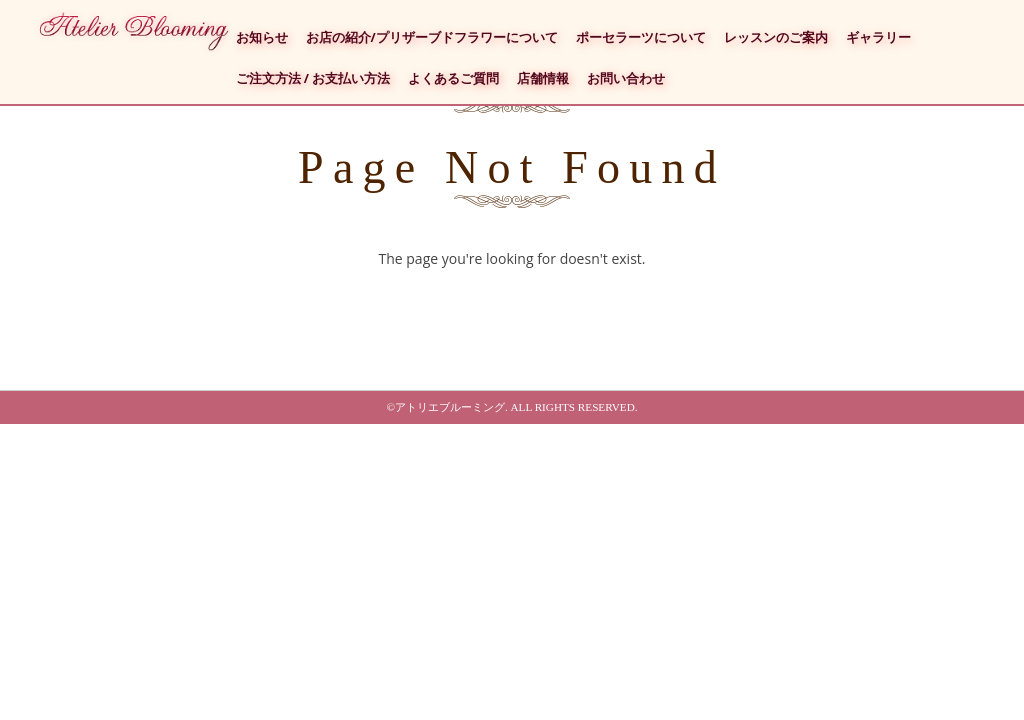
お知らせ (262, 37)
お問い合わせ (626, 78)
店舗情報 (543, 78)
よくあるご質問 (453, 78)
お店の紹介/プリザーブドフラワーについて (432, 37)
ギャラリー (878, 37)
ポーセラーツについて (641, 37)
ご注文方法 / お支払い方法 (313, 78)
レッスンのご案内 (776, 37)
